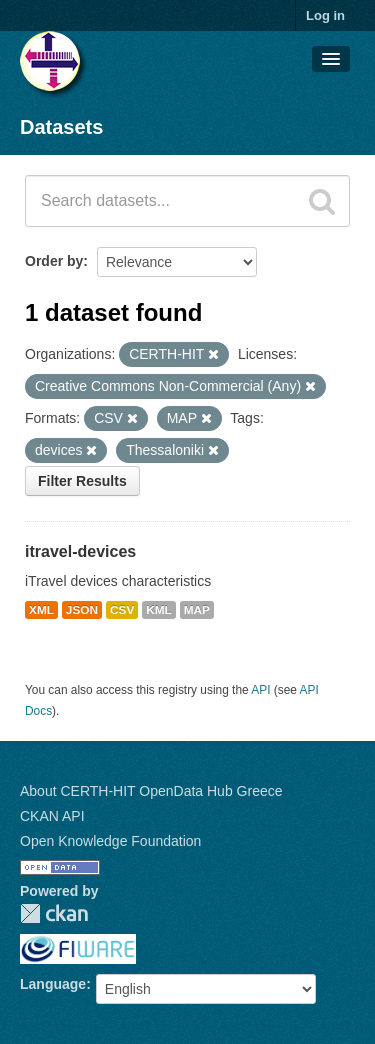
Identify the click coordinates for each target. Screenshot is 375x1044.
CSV (122, 610)
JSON (82, 610)
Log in (325, 15)
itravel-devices (80, 551)
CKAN (54, 913)
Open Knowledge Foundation (110, 841)
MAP (197, 610)
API (260, 690)
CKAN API (52, 816)
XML (41, 610)
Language (53, 984)
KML (159, 610)
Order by (54, 261)
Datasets (61, 127)
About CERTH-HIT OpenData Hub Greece (151, 791)
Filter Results (82, 481)
